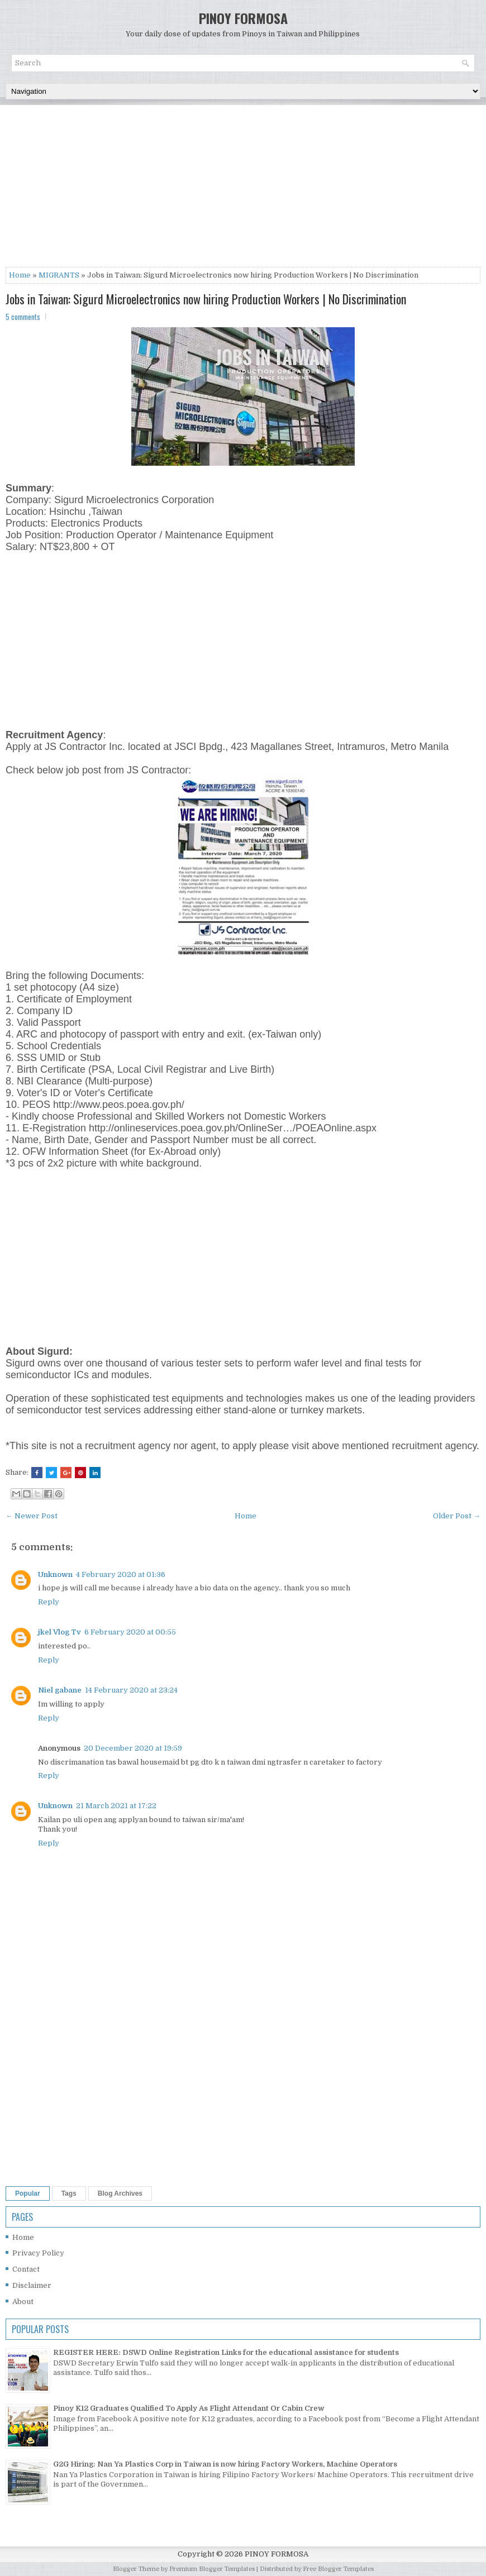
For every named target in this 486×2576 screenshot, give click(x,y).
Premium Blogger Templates (212, 2569)
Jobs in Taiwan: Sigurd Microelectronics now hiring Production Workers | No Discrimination (206, 298)
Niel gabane (60, 1690)
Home (20, 275)
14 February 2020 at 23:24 (131, 1690)
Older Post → (456, 1516)
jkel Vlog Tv (59, 1632)
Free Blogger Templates (338, 2569)
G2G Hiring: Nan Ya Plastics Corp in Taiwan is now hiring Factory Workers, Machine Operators (225, 2464)
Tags (69, 2193)
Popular (27, 2193)
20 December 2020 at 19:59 (133, 1748)
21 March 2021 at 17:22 (116, 1805)
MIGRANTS (59, 275)
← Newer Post (32, 1516)
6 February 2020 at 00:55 (130, 1632)
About (23, 2301)
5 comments (23, 316)
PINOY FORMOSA (243, 18)
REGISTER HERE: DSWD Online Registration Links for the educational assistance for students (226, 2352)
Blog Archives (120, 2193)
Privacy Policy (38, 2253)
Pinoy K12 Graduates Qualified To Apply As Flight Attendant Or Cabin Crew (189, 2408)
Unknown (55, 1574)
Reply (48, 1602)
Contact (26, 2269)
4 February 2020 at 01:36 (120, 1574)
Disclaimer (31, 2285)
